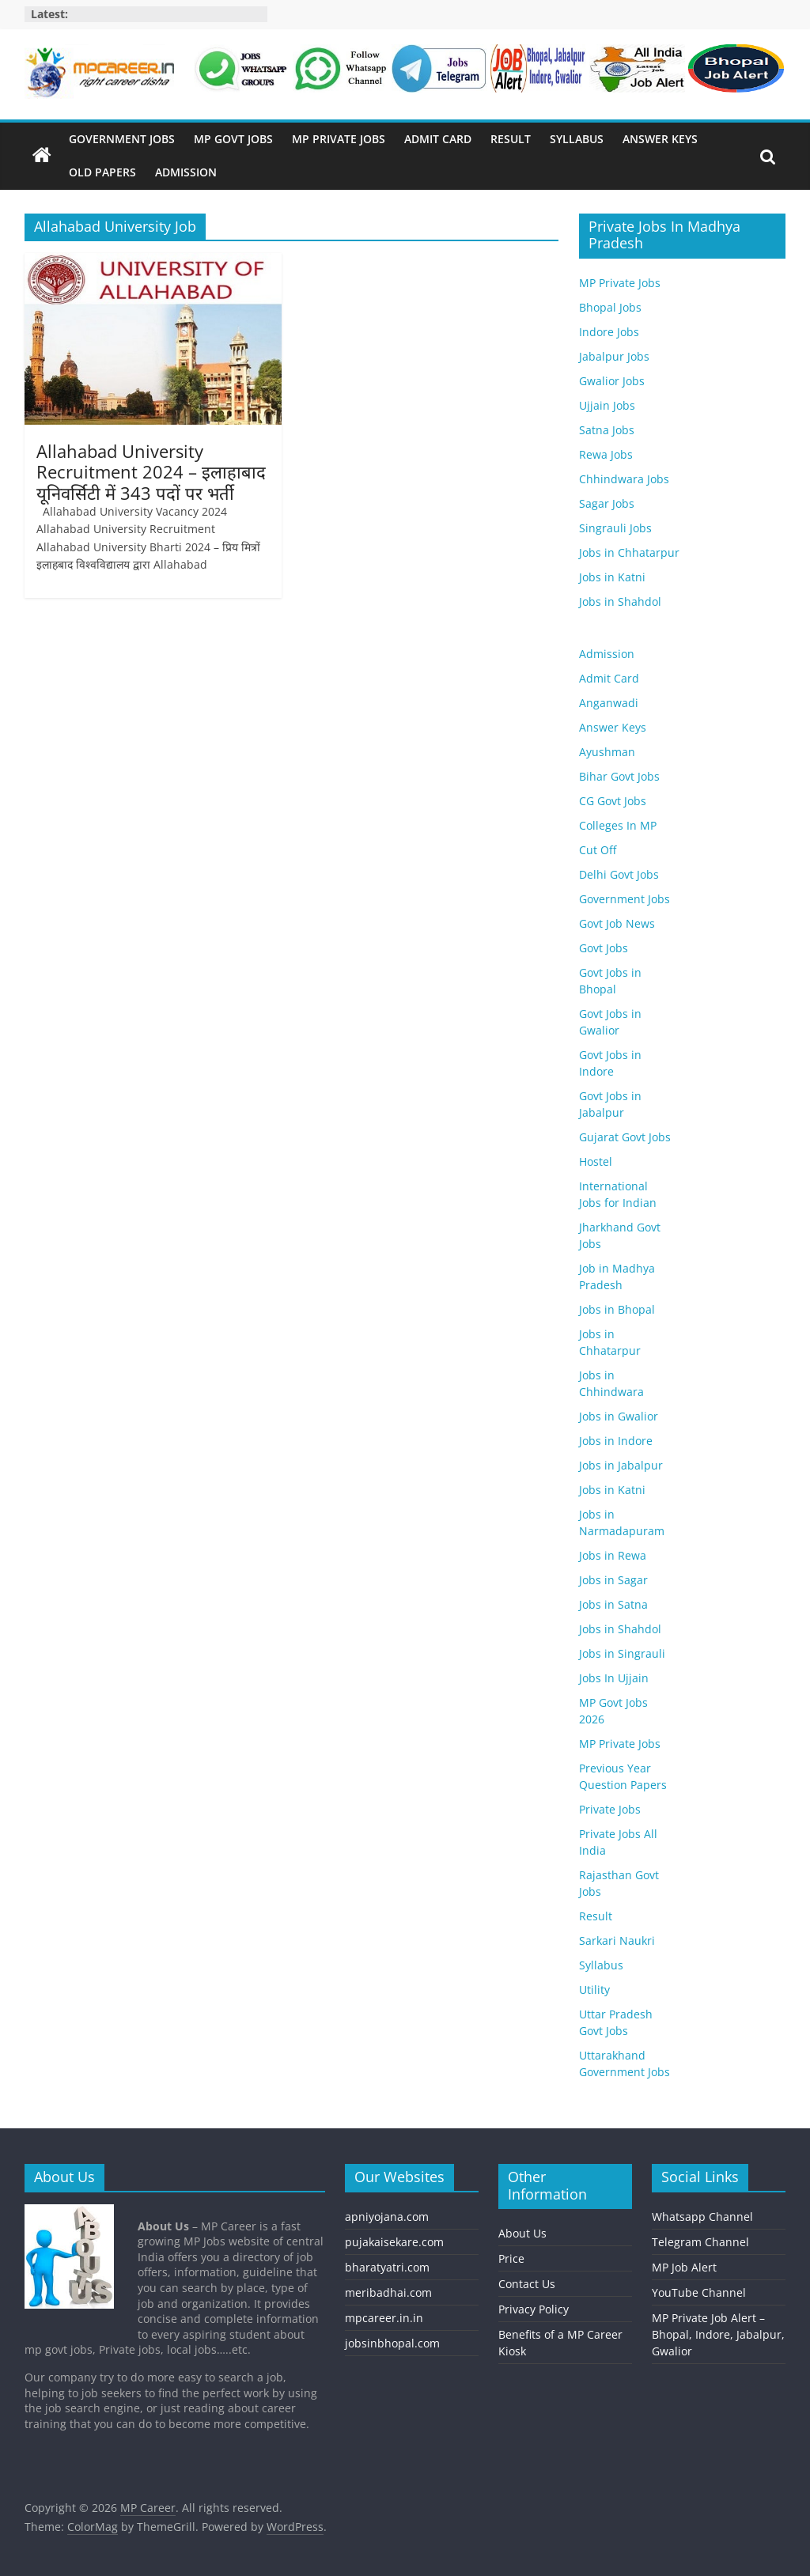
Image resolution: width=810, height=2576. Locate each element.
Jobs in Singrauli (622, 1653)
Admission (186, 172)
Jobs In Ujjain (614, 1677)
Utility (594, 1989)
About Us (522, 2233)
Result (510, 138)
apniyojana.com (387, 2216)
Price (511, 2258)
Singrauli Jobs (615, 527)
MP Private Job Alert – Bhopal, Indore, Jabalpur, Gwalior (718, 2334)
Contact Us (526, 2283)
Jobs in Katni (612, 576)
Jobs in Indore (616, 1440)
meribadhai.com (388, 2292)
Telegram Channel (700, 2241)
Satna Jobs (606, 429)
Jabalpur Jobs (614, 356)
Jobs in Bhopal (617, 1309)
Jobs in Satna (613, 1604)
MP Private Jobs (338, 138)
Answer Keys (660, 138)
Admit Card (437, 138)
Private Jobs (610, 1809)
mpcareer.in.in (384, 2317)
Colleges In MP (618, 825)
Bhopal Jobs (610, 307)
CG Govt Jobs (612, 800)
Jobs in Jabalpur (621, 1465)
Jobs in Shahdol (620, 601)
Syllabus (577, 138)
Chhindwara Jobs (624, 478)
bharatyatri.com (387, 2267)
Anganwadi (608, 702)
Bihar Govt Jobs (619, 776)
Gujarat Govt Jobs (625, 1136)
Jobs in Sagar (613, 1579)
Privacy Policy (533, 2309)
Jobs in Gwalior (618, 1416)
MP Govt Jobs (233, 138)
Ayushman (607, 751)
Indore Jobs (609, 331)
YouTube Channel (699, 2292)
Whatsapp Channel (702, 2216)
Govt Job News (617, 923)
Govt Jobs (603, 947)
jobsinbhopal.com (392, 2343)
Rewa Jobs (606, 454)
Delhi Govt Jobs (619, 874)
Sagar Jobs (606, 503)
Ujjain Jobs (607, 405)
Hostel (595, 1161)
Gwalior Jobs (612, 380)
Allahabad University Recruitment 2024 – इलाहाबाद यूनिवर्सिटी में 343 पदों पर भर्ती (151, 472)
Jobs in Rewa (612, 1555)
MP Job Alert (684, 2267)
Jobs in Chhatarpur (629, 552)
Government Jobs (122, 138)
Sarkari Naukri (617, 1940)
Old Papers (102, 172)
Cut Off (597, 849)
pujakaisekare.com (394, 2241)
